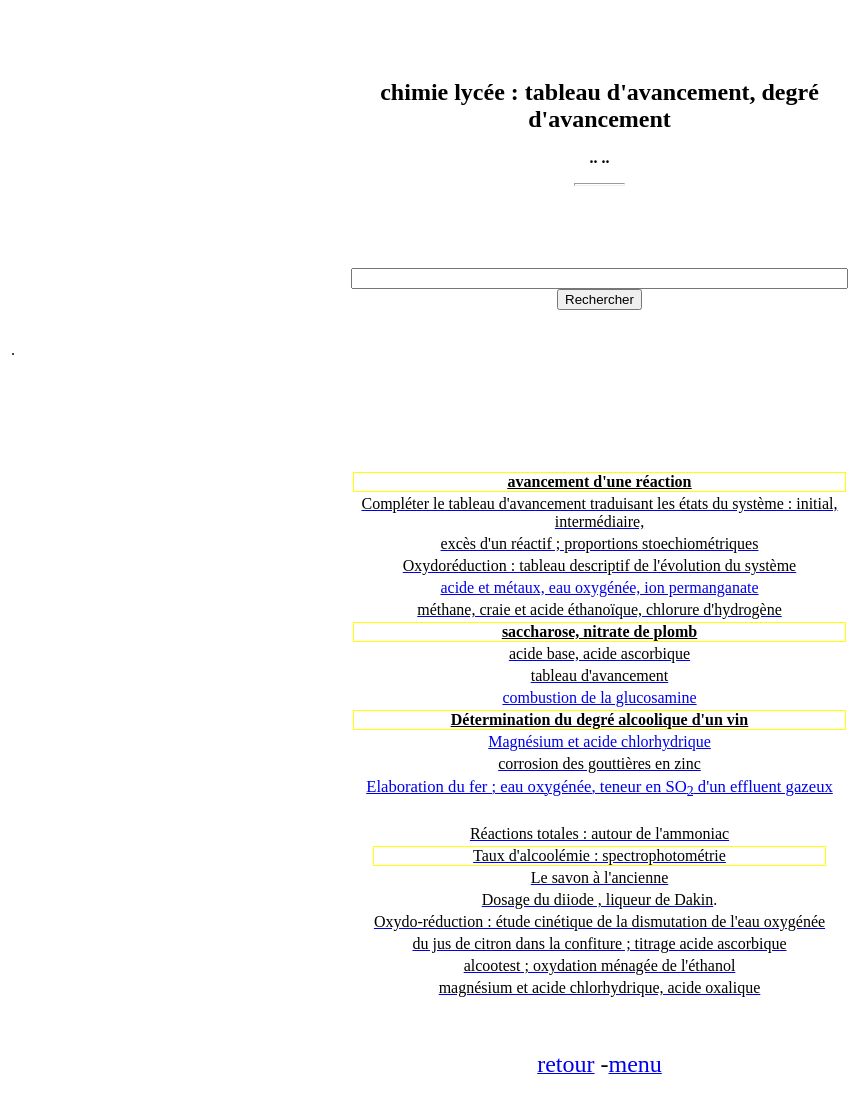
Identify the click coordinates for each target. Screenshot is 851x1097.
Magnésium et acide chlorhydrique (599, 741)
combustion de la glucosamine (599, 697)
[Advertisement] (179, 185)
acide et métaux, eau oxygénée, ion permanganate (599, 587)
